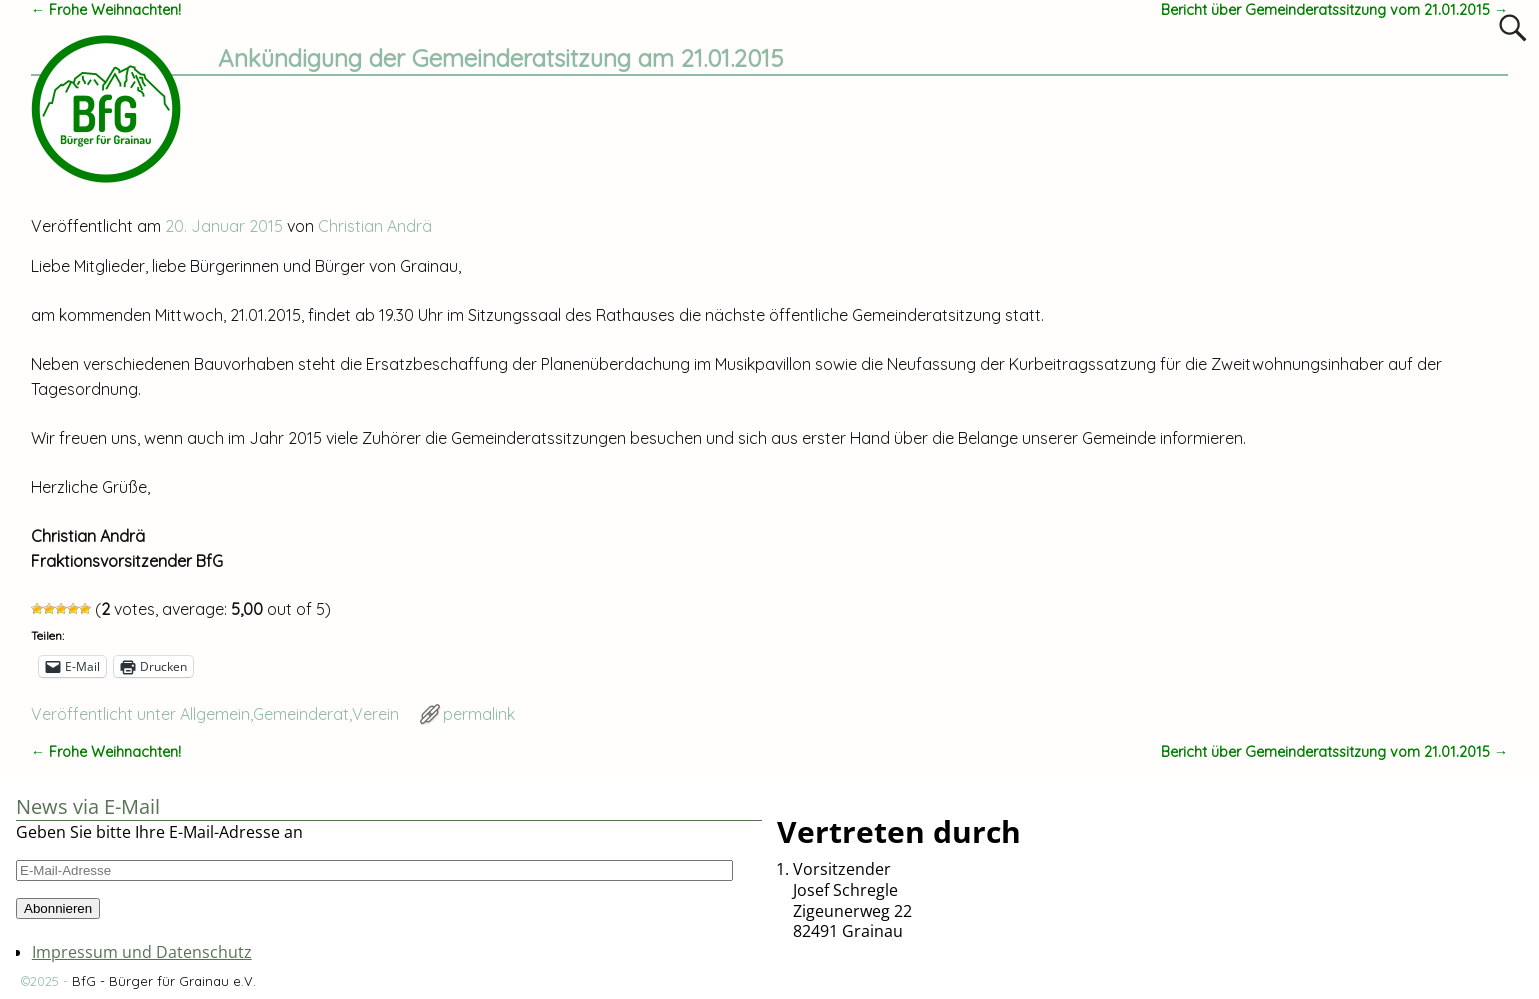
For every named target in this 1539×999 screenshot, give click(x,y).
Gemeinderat (301, 714)
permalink (479, 714)
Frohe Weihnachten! (106, 10)
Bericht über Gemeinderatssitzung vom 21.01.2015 (1334, 10)
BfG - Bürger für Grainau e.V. (164, 981)
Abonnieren (58, 908)
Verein (375, 714)
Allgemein (215, 714)
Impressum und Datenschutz (142, 952)
